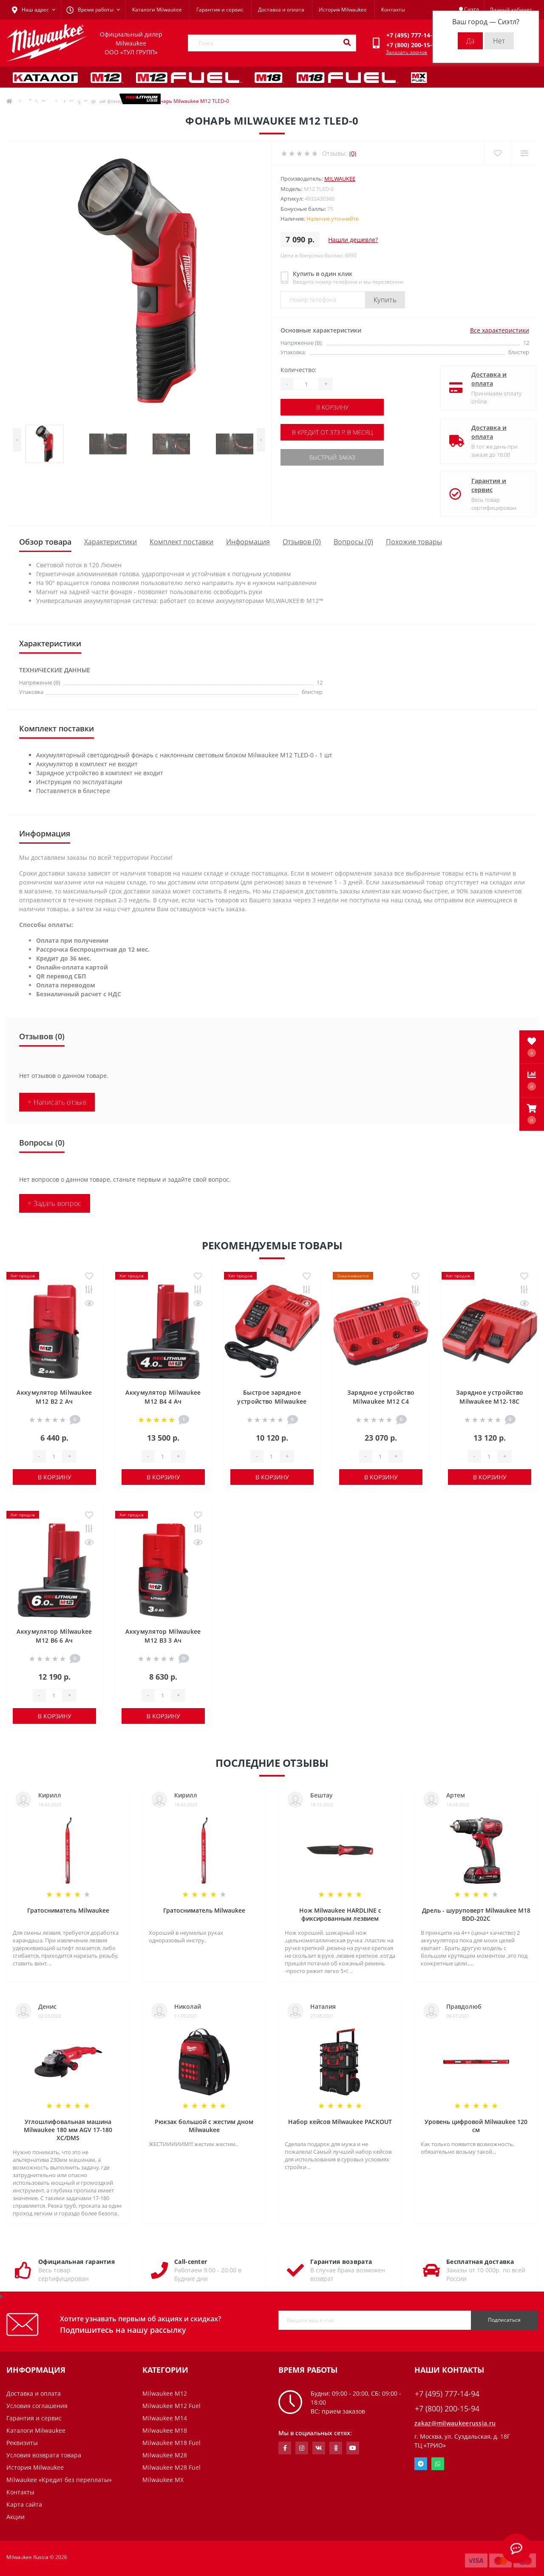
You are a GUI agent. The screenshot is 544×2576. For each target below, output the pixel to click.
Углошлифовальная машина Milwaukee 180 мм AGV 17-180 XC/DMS (68, 2130)
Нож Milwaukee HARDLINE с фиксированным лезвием (340, 1914)
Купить (385, 299)
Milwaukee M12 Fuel (171, 2406)
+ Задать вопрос (55, 1203)
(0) (352, 153)
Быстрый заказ (332, 457)
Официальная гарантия (76, 2262)
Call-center (190, 2262)
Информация (248, 541)
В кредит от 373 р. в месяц (332, 432)
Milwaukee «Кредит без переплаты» (59, 2480)
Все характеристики (499, 330)
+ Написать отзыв (57, 1102)
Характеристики (110, 541)
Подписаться (504, 2319)
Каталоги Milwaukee (157, 9)
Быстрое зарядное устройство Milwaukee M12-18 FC (271, 1401)
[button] (531, 1114)
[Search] (347, 43)
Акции (15, 2517)
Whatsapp (437, 2464)
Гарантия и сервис (220, 9)
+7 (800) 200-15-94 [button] (447, 2409)
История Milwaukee (343, 9)
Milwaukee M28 (164, 2455)
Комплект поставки (181, 541)
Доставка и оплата (281, 9)
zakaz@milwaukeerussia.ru (455, 2423)
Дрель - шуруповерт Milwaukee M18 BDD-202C (476, 1914)
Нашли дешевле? (353, 240)
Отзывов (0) (302, 541)
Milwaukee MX (163, 2480)
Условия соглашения (37, 2406)
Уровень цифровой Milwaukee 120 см (476, 2126)
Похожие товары (414, 541)
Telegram (421, 2464)
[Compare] (524, 153)
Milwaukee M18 (164, 2430)
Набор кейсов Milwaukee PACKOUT (340, 2122)
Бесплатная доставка (480, 2262)
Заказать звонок (406, 52)
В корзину (332, 407)
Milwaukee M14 (164, 2418)
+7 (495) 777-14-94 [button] (447, 2394)
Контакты (393, 9)
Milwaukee (339, 178)
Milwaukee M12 (164, 2393)
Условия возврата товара (43, 2455)
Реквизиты (22, 2443)
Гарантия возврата (341, 2262)
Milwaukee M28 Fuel (171, 2467)
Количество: (298, 370)
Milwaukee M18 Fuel (171, 2443)
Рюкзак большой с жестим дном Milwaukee (204, 2126)
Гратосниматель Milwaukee (68, 1910)
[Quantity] (306, 384)
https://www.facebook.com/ (285, 2448)
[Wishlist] (497, 153)
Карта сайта (24, 2504)
